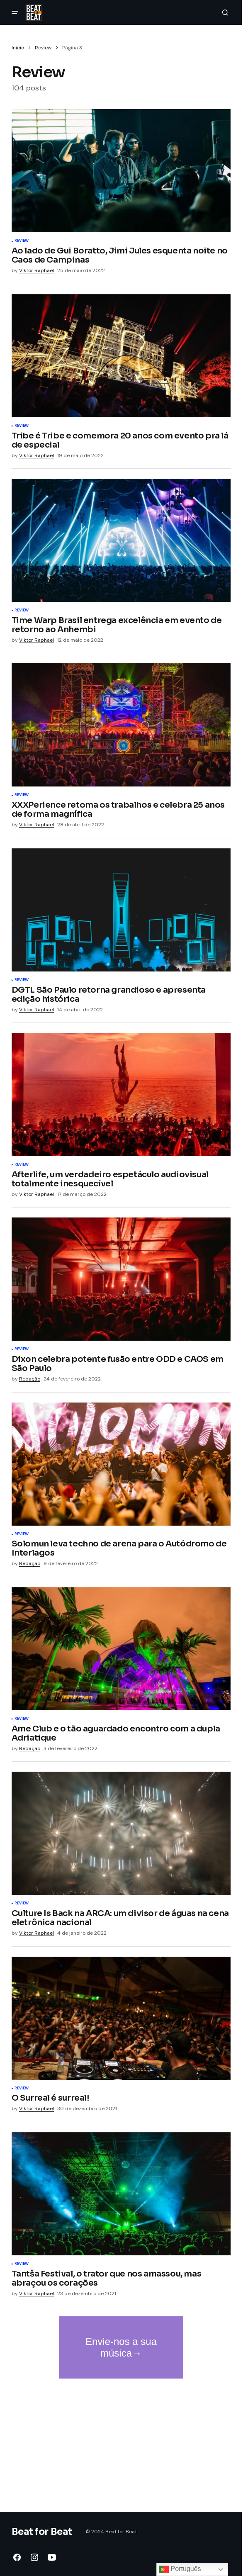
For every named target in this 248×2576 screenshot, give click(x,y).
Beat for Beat (42, 2531)
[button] (15, 12)
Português (180, 2569)
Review (43, 47)
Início (18, 47)
